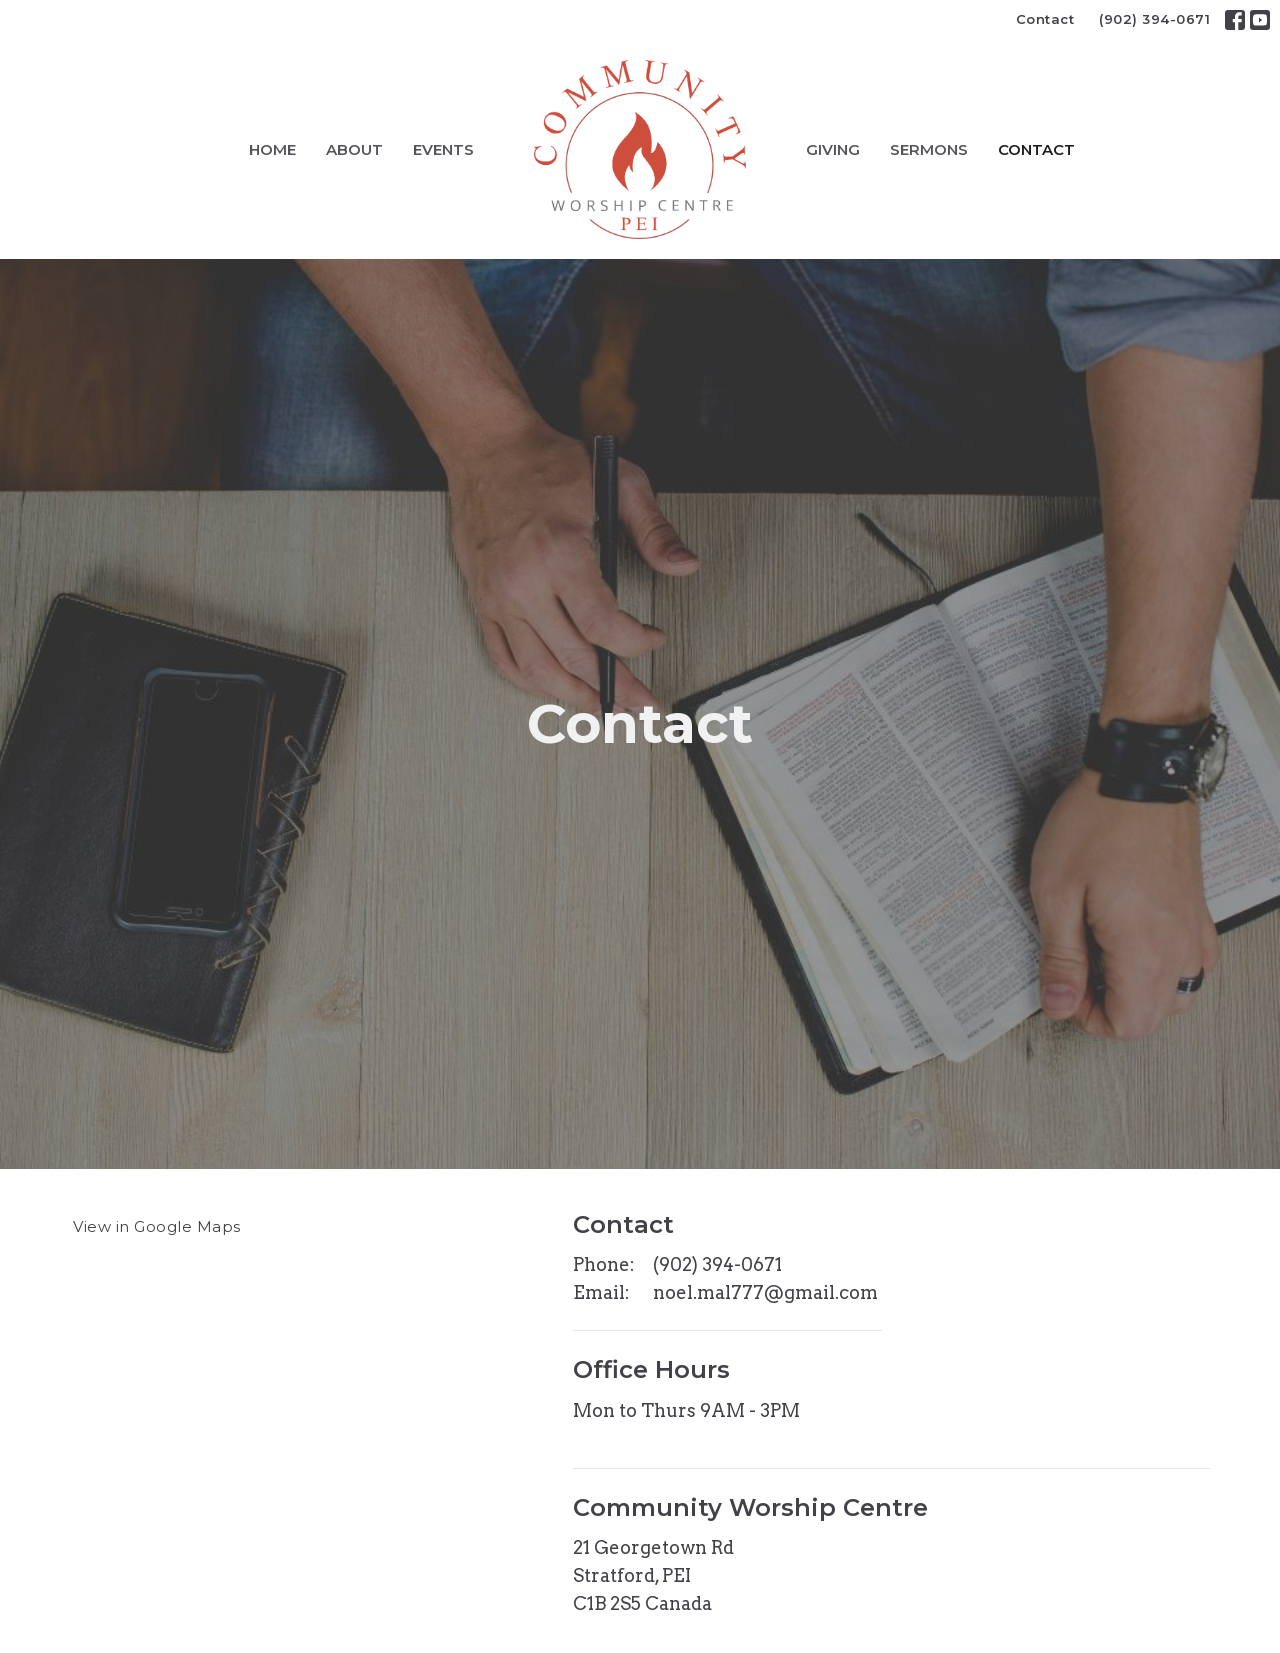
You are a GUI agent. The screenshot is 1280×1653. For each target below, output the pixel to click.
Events (443, 149)
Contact (1045, 19)
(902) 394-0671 (1154, 19)
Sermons (929, 149)
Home (272, 149)
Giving (833, 149)
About (354, 149)
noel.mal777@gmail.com (765, 1292)
